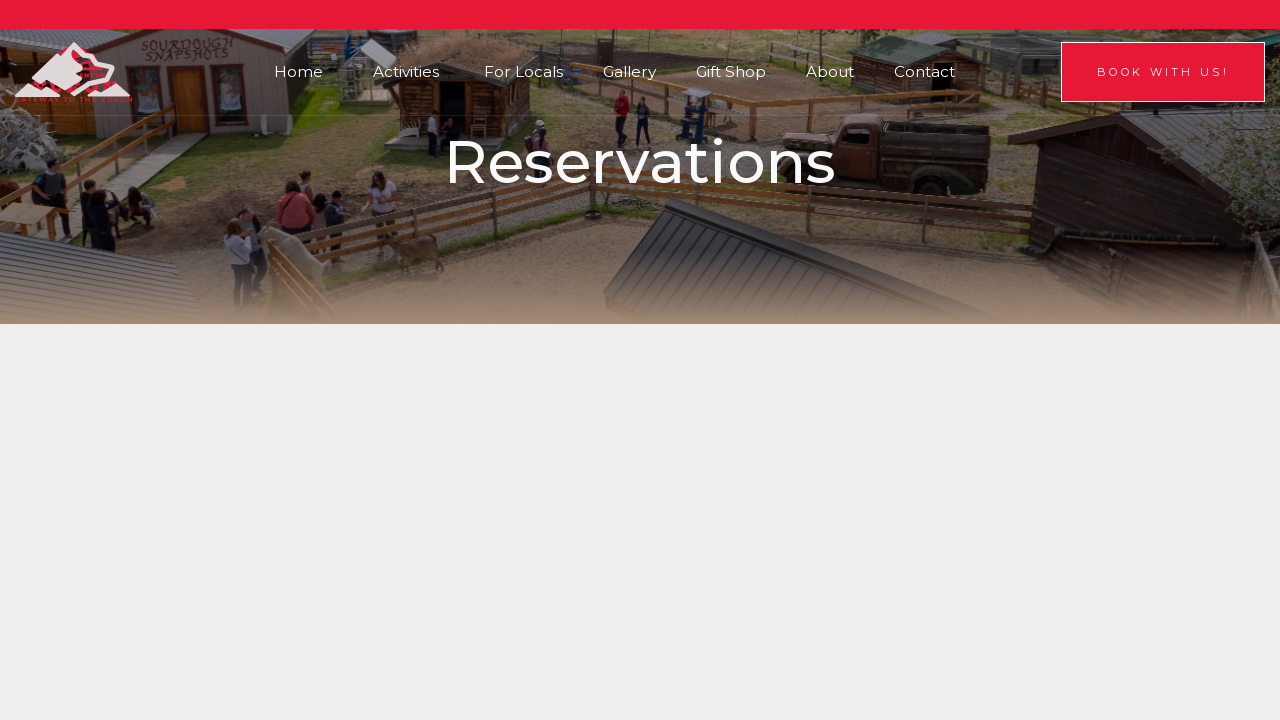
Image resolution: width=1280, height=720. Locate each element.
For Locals (523, 71)
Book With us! (1163, 72)
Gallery (629, 71)
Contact (924, 71)
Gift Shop (731, 71)
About (830, 71)
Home (298, 71)
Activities (406, 71)
